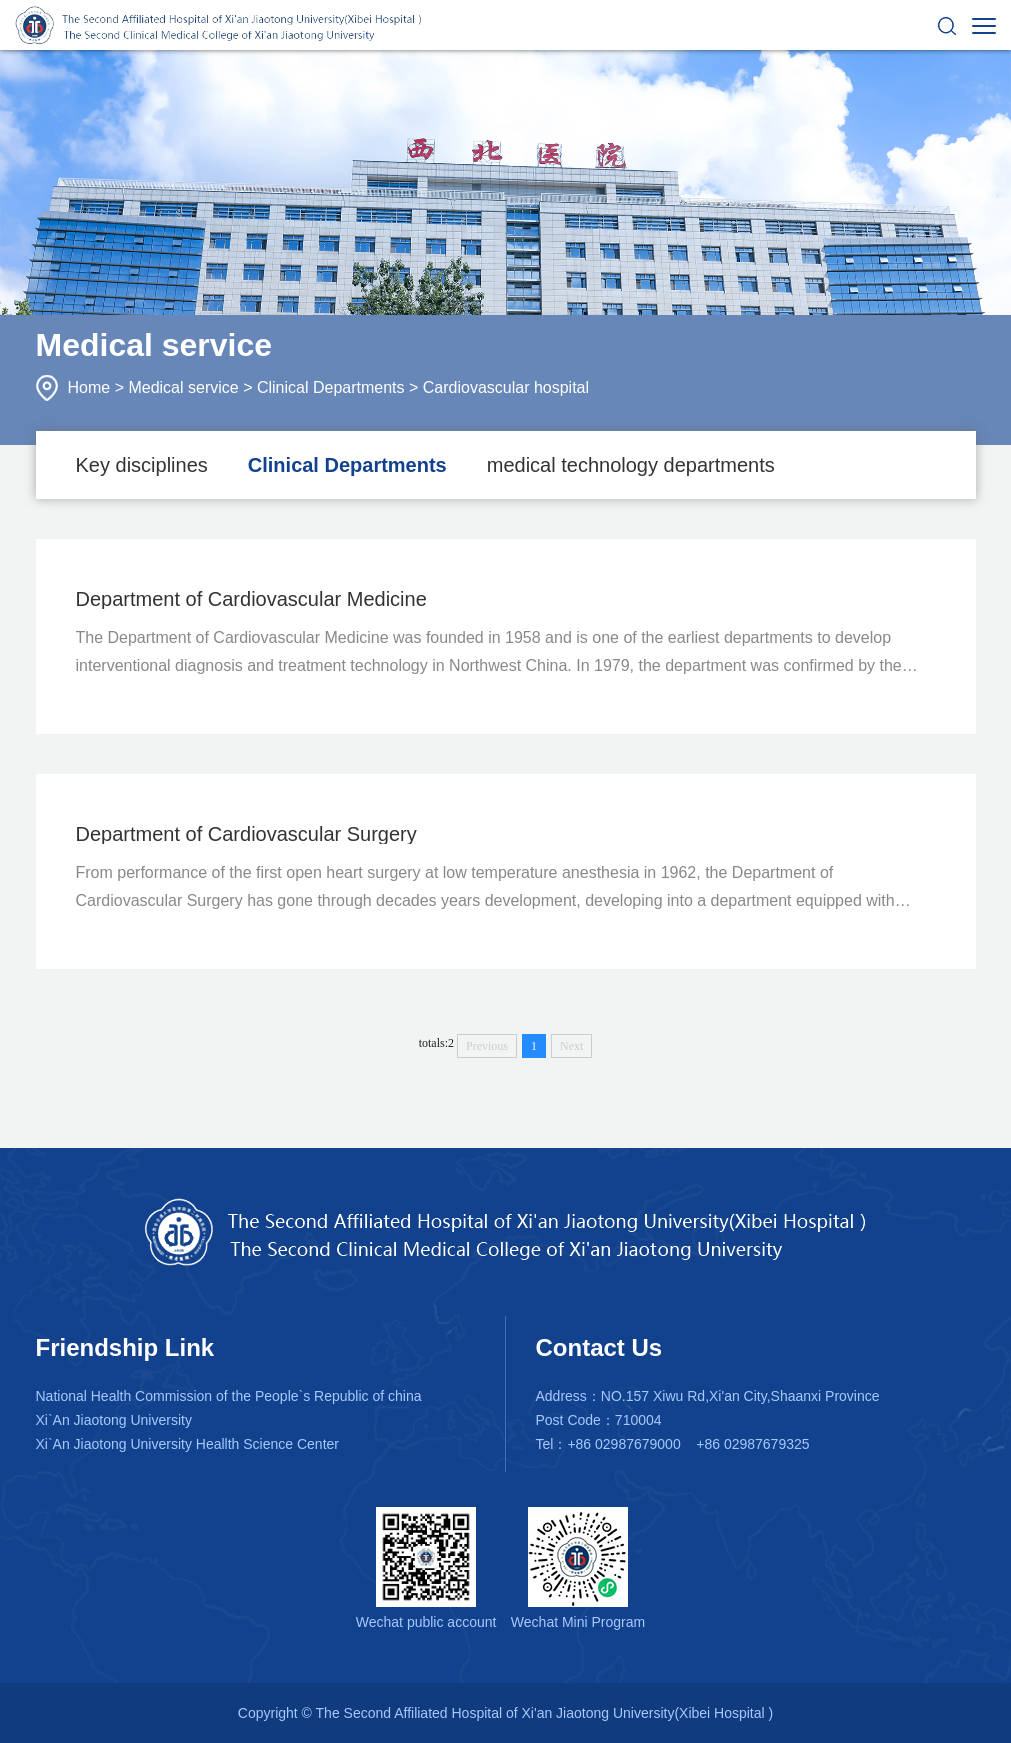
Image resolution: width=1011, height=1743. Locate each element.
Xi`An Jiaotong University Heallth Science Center (187, 1444)
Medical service (183, 387)
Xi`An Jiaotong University (114, 1420)
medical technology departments (631, 465)
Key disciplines (142, 465)
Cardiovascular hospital (506, 387)
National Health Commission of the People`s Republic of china (229, 1396)
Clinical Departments (331, 387)
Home (89, 387)
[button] (947, 25)
